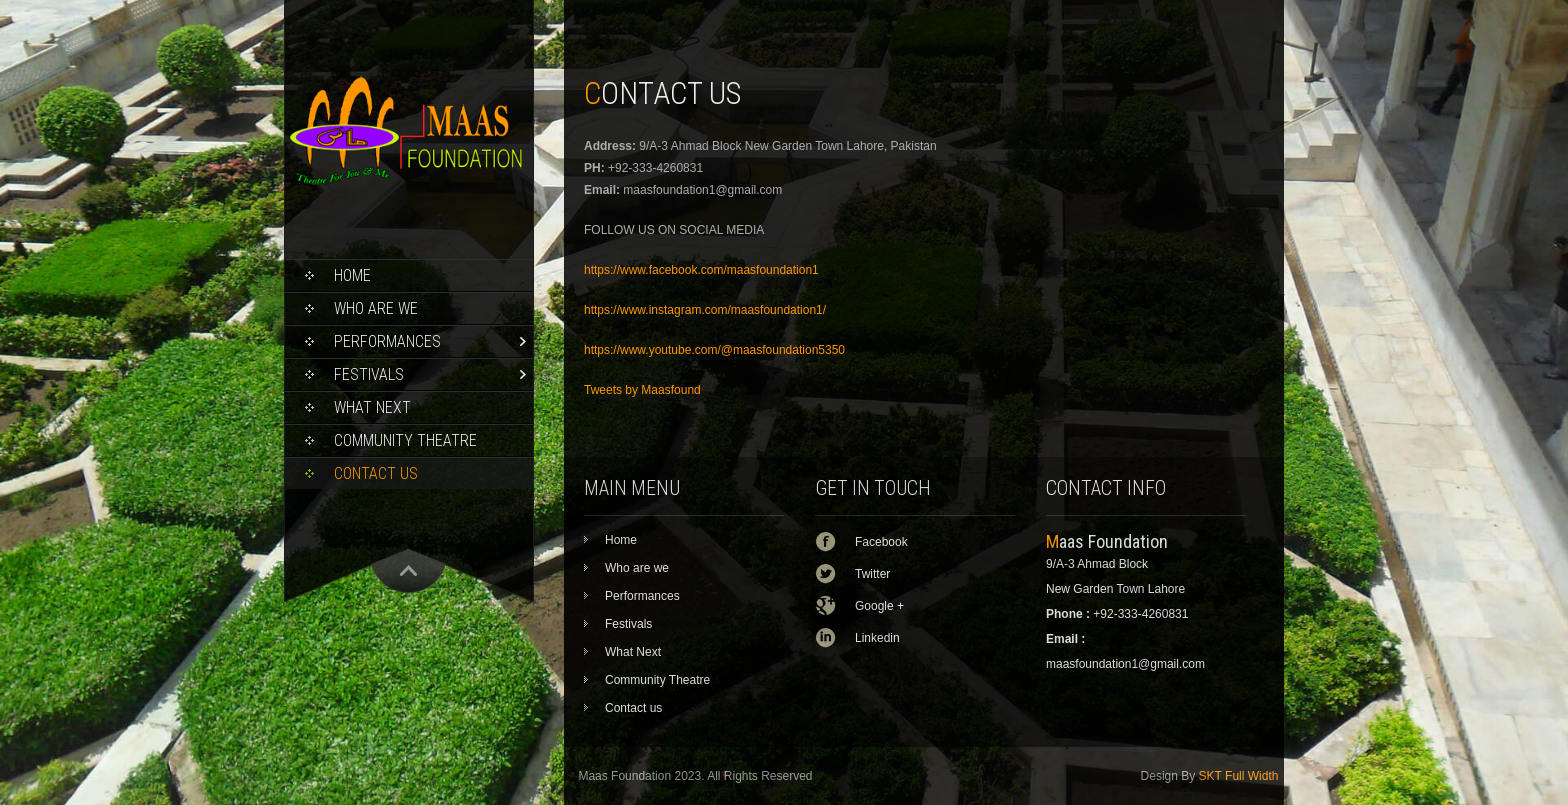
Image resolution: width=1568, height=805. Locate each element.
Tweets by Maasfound (642, 390)
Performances (387, 341)
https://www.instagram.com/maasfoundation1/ (705, 310)
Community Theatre (405, 440)
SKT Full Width (1239, 776)
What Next (372, 407)
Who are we (376, 308)
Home (352, 275)
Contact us (376, 473)
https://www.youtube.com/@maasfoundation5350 (714, 350)
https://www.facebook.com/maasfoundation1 (701, 270)
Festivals (369, 374)
